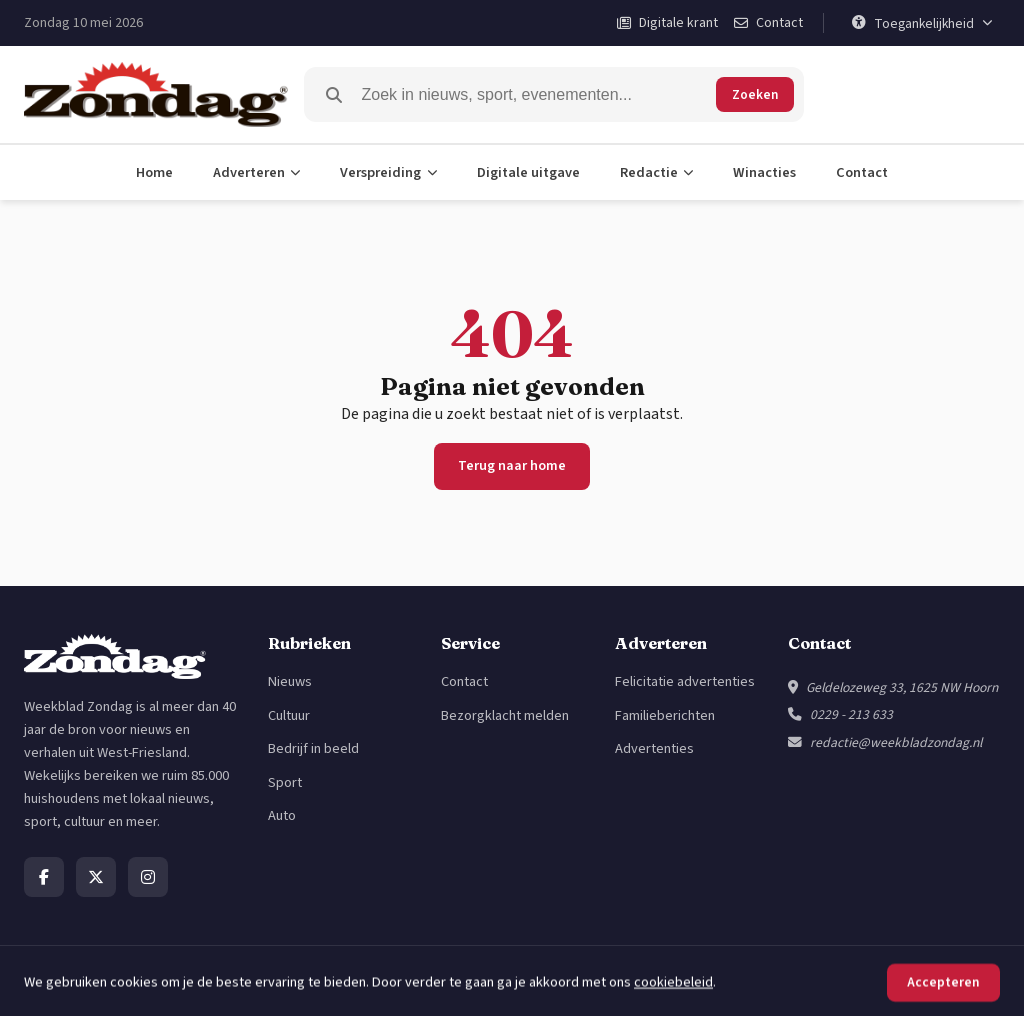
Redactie (657, 172)
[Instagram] (148, 877)
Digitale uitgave (528, 172)
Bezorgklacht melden (505, 715)
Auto (282, 815)
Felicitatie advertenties (685, 681)
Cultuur (289, 715)
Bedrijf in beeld (313, 748)
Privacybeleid (866, 980)
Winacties (764, 172)
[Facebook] (44, 877)
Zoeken (755, 94)
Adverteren (257, 172)
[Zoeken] (535, 95)
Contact (862, 172)
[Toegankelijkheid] (922, 23)
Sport (285, 782)
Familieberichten (665, 715)
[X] (96, 877)
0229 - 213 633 (851, 714)
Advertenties (654, 748)
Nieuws (290, 681)
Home (154, 172)
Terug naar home (512, 466)
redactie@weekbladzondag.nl (896, 742)
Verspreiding (388, 172)
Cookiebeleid (960, 980)
